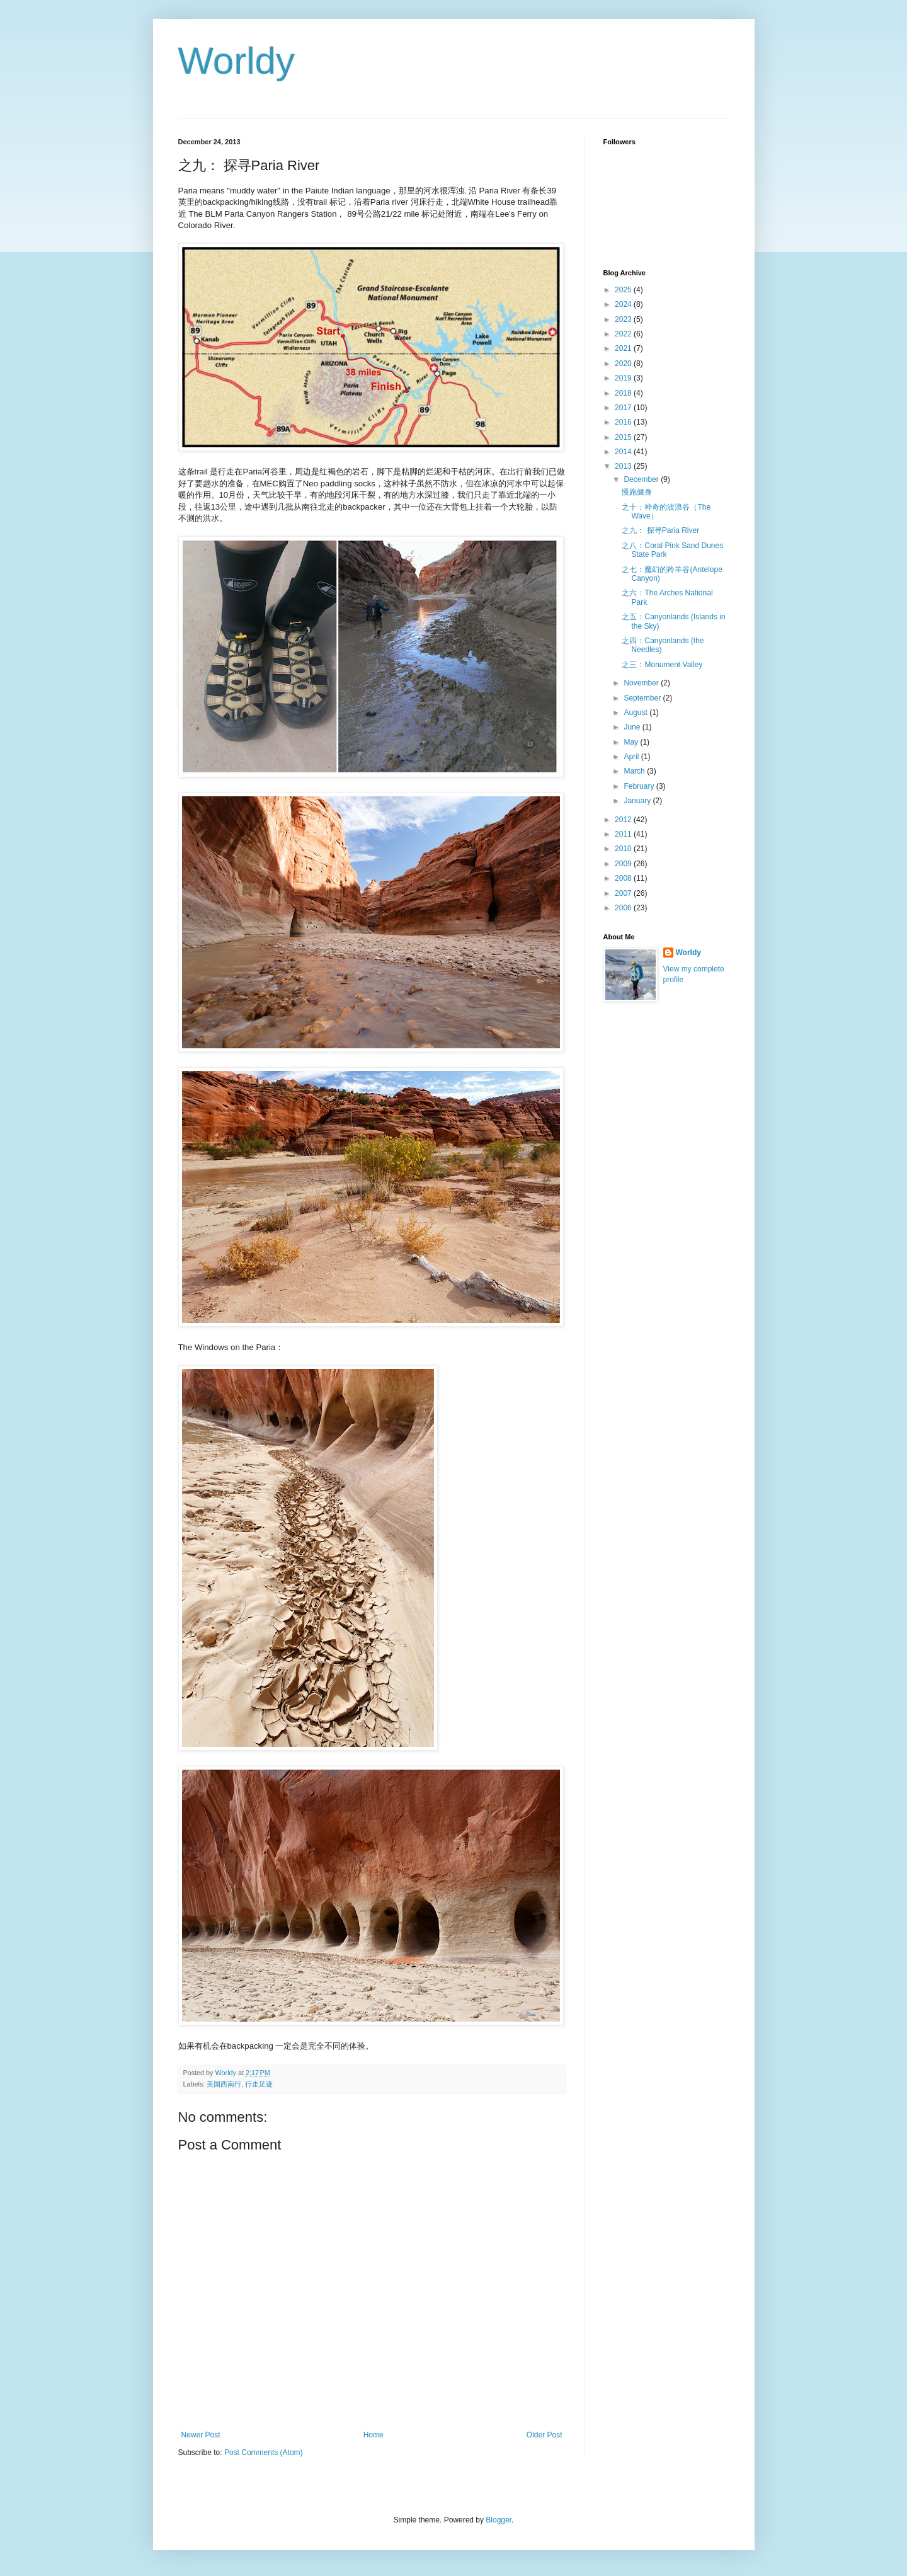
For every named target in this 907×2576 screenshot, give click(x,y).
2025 (624, 289)
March (635, 771)
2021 (624, 348)
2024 (624, 304)
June (633, 727)
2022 (624, 333)
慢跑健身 (637, 492)
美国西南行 (224, 2084)
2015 (624, 437)
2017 (624, 407)
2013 (624, 466)
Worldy (236, 61)
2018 (624, 393)
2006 (624, 907)
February (640, 786)
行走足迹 (259, 2084)
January (638, 800)
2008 (624, 878)
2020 (624, 363)
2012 (624, 819)
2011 (624, 834)
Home (373, 2434)
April (632, 756)
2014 (624, 451)
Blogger (498, 2520)
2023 (624, 319)
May (632, 742)
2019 (624, 378)
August (636, 712)
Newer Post (200, 2434)
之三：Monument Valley (662, 664)
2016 (624, 422)
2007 (624, 893)
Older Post (544, 2434)
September (643, 698)
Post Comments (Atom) (263, 2452)
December (642, 479)
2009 (624, 863)
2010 (624, 848)
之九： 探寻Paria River (660, 530)
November (642, 682)
